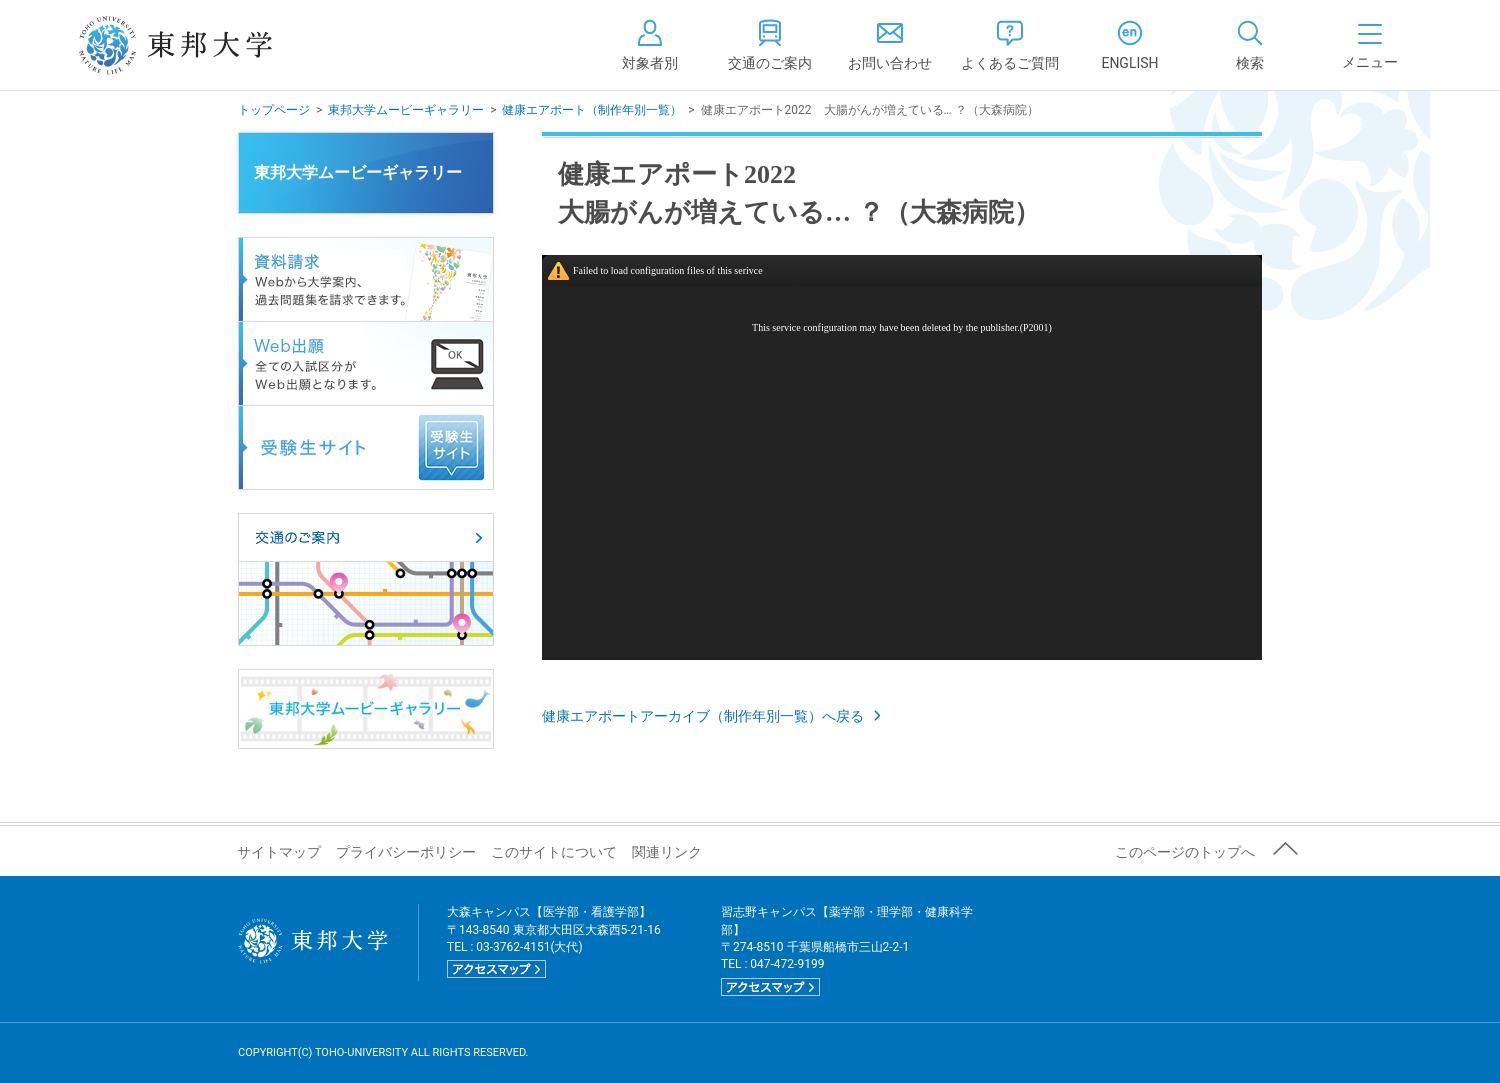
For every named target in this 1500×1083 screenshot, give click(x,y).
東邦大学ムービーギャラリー (406, 110)
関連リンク (667, 852)
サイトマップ (279, 852)
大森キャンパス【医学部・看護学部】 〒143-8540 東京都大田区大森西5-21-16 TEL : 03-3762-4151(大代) (554, 941)
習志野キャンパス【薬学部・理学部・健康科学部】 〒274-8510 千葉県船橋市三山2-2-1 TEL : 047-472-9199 (847, 950)
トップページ (274, 110)
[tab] (1250, 45)
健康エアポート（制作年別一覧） (592, 110)
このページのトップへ (1185, 852)
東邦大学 (197, 45)
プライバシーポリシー (406, 852)
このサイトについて (554, 852)
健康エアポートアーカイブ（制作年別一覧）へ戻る (713, 716)
